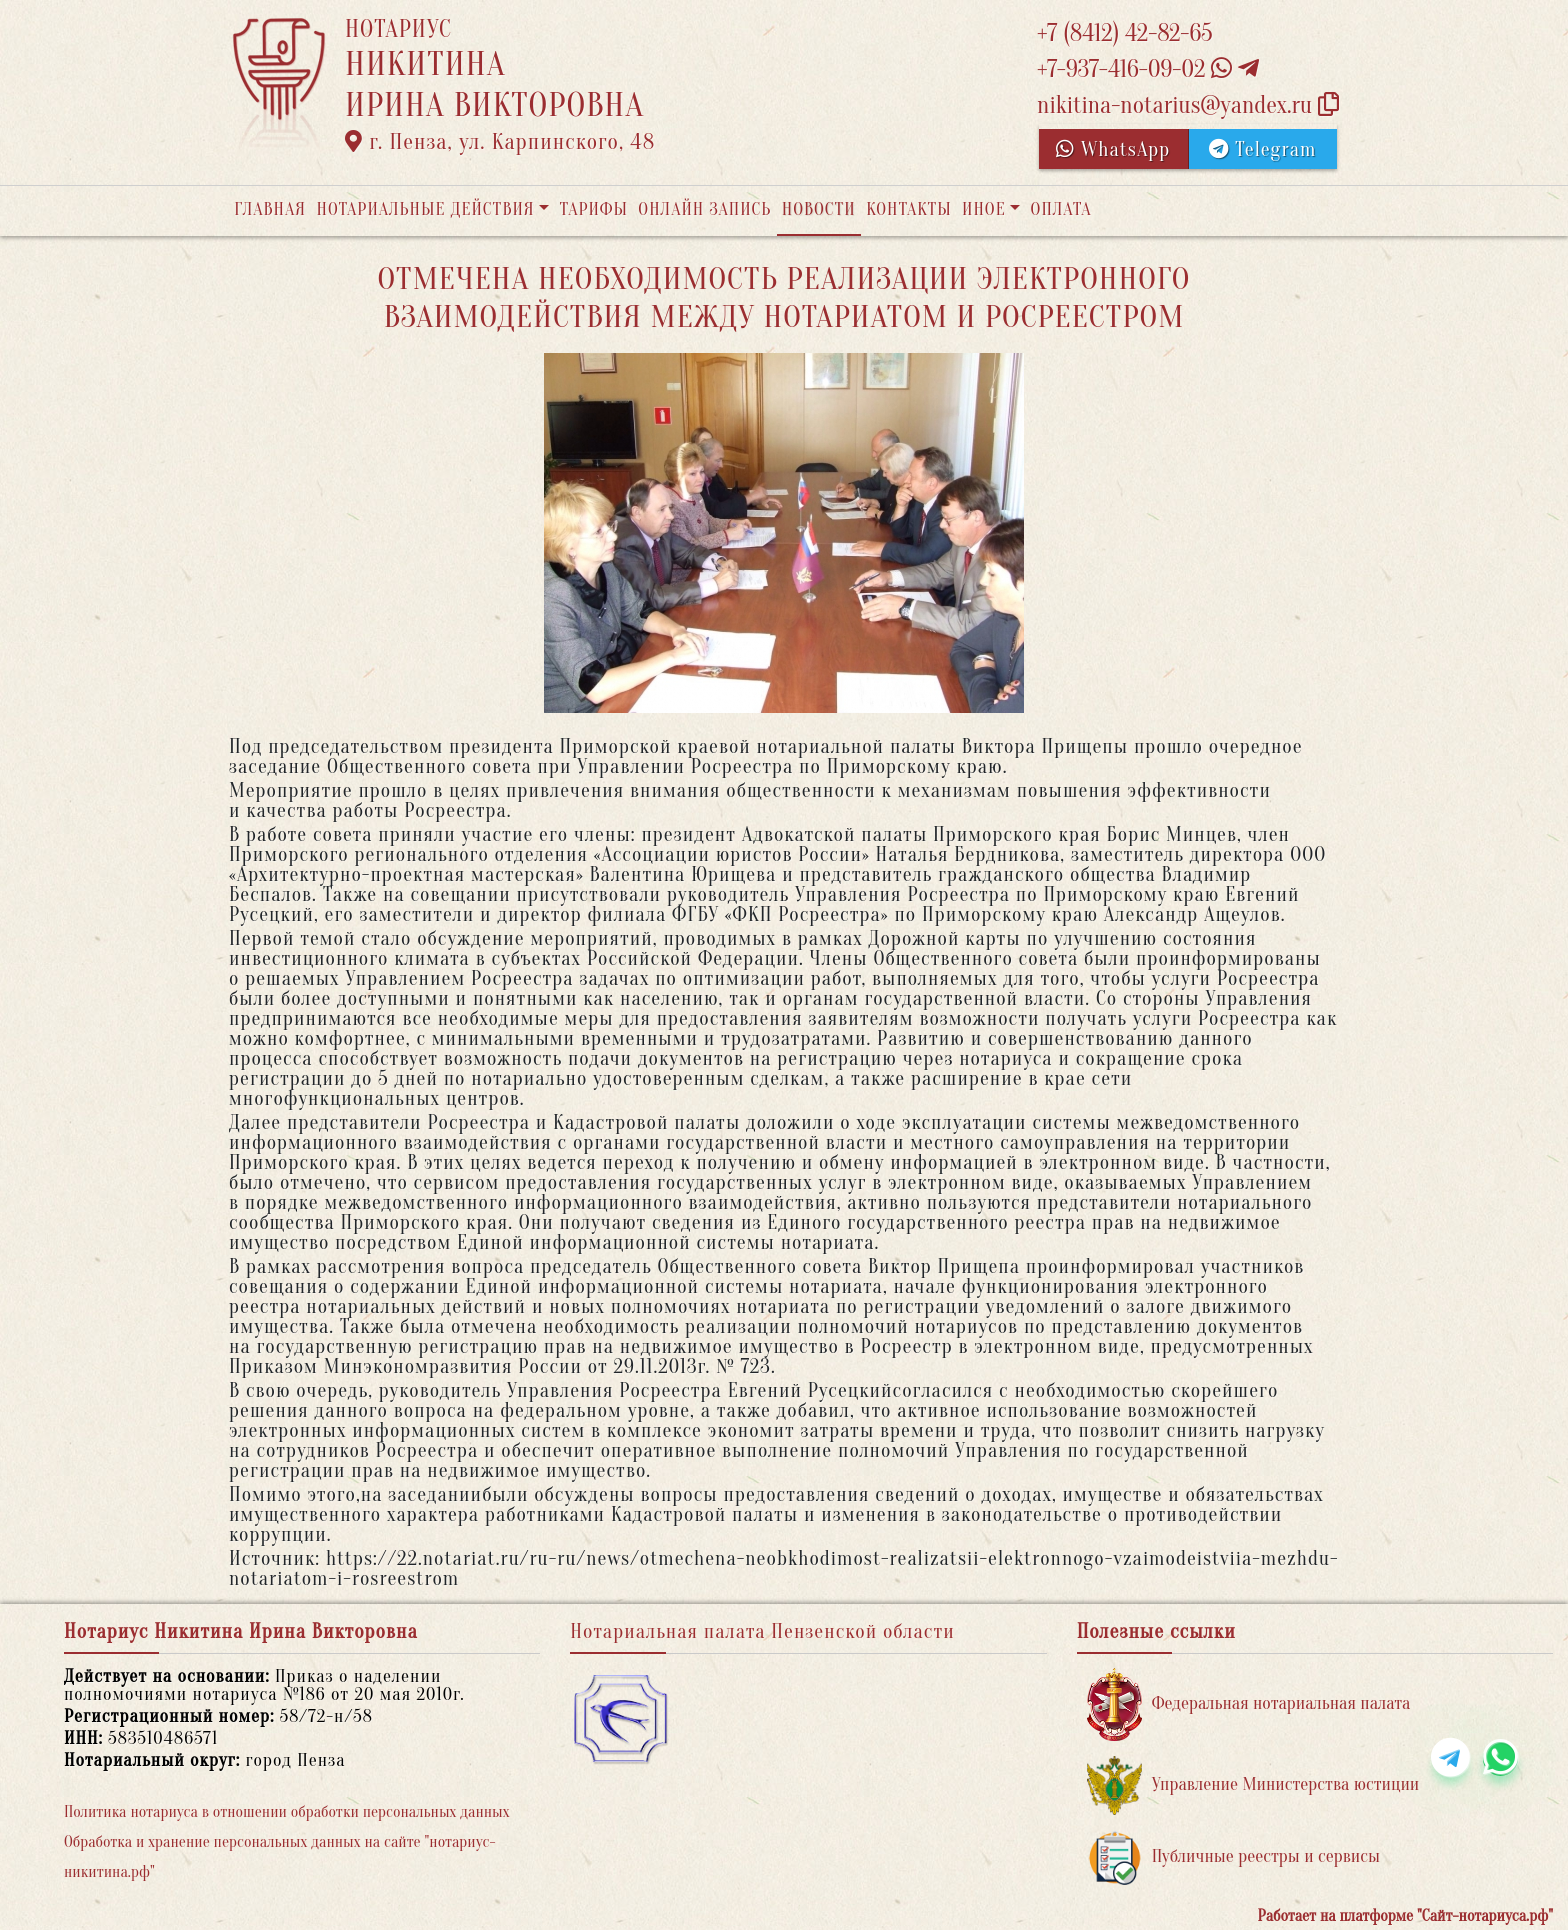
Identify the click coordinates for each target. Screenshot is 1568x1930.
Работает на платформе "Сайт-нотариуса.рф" (1405, 1916)
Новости (819, 209)
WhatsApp (1113, 149)
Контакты (908, 209)
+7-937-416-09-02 (1148, 69)
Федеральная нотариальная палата (1249, 1704)
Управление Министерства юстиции (1253, 1785)
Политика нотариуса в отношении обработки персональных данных (287, 1812)
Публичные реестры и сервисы (1233, 1857)
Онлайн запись (704, 209)
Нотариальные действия (425, 209)
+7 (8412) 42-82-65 (1125, 33)
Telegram (1262, 149)
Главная (270, 209)
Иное (984, 209)
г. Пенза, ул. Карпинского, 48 (500, 142)
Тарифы (594, 209)
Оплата (1061, 209)
